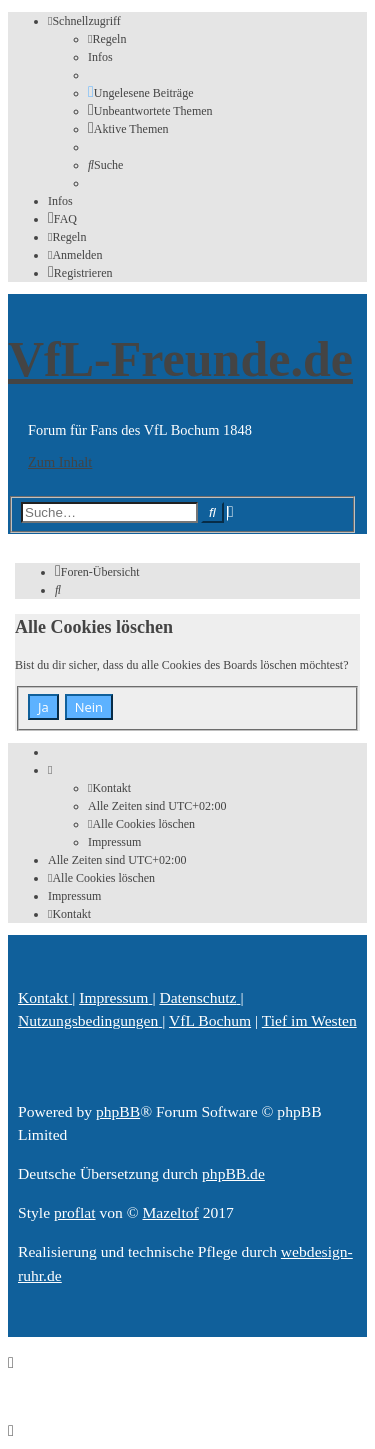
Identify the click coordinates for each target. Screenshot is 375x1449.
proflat (75, 1212)
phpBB (118, 1111)
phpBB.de (233, 1173)
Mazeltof (170, 1212)
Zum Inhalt (60, 462)
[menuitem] (107, 39)
